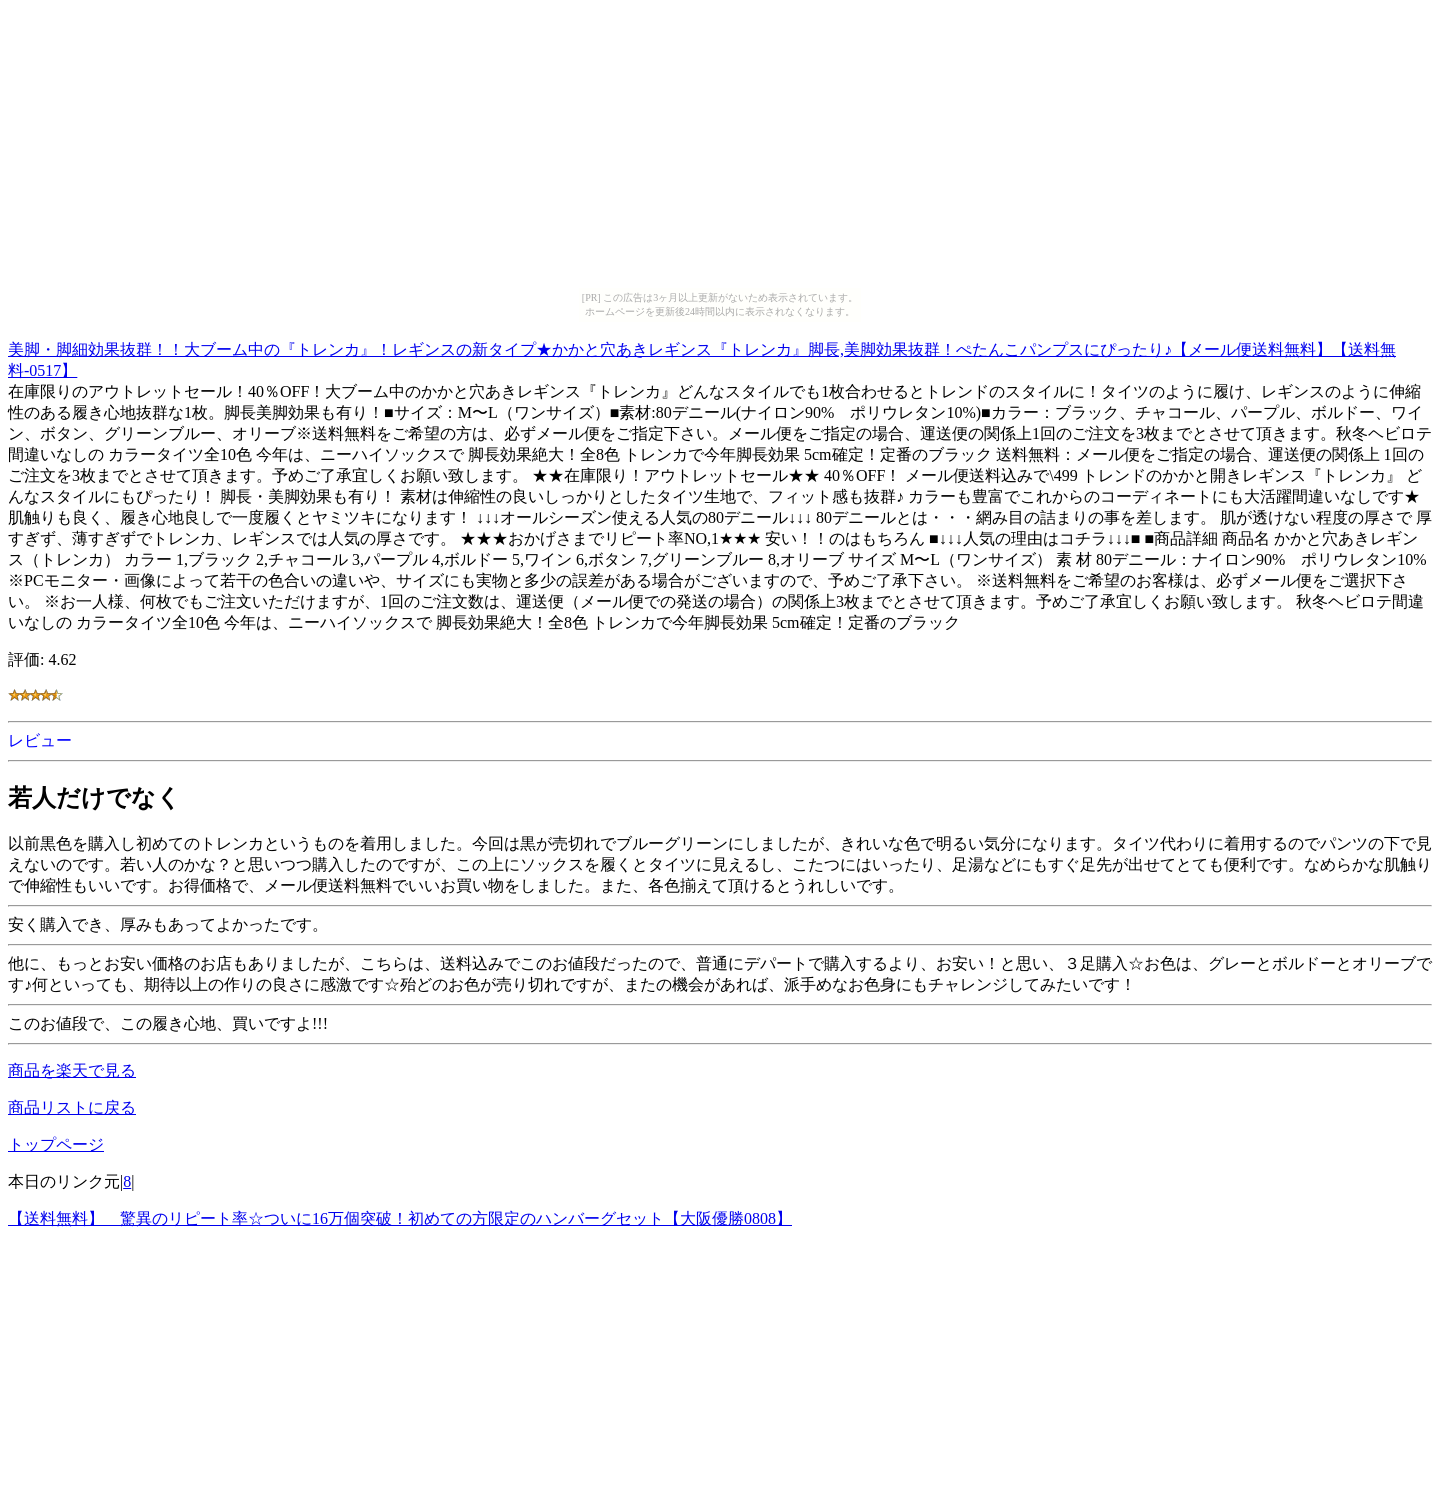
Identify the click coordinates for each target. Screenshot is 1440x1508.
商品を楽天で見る (72, 1070)
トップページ (56, 1144)
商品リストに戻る (72, 1107)
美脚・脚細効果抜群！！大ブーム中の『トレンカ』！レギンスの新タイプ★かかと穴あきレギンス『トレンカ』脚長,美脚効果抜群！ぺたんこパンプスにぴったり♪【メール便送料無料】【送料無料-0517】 (702, 357)
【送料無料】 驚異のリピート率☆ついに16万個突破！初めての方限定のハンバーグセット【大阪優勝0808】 (400, 1218)
